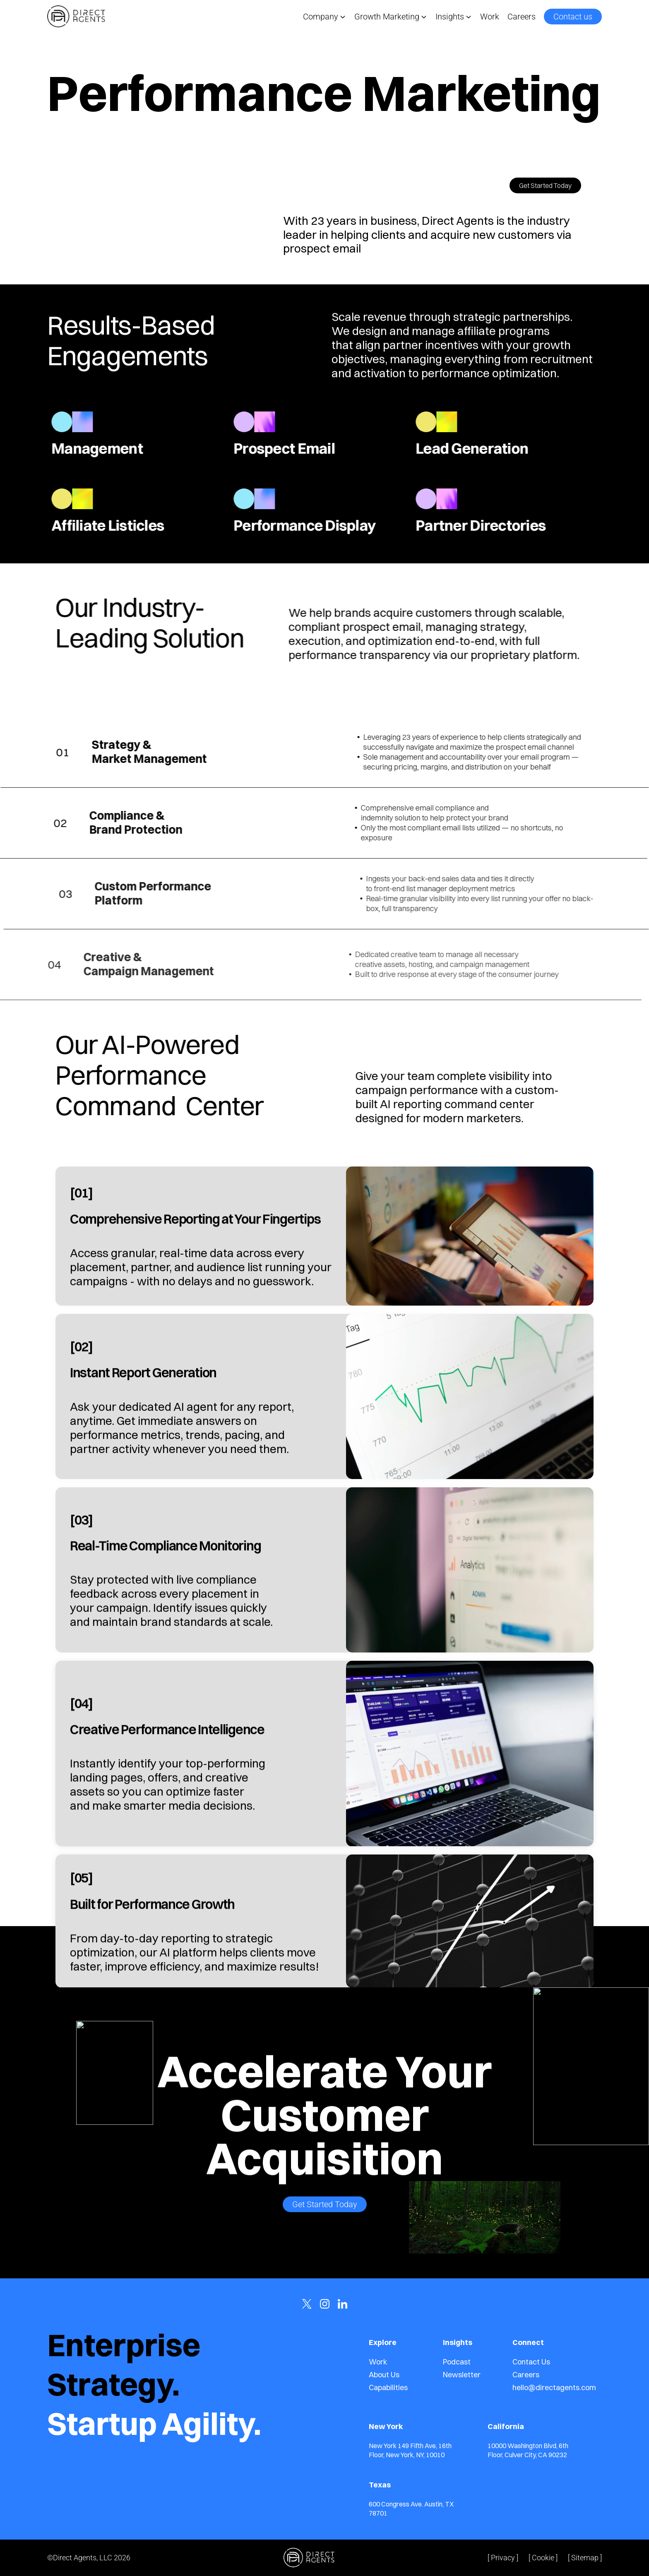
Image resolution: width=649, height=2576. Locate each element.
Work (489, 17)
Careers (521, 17)
